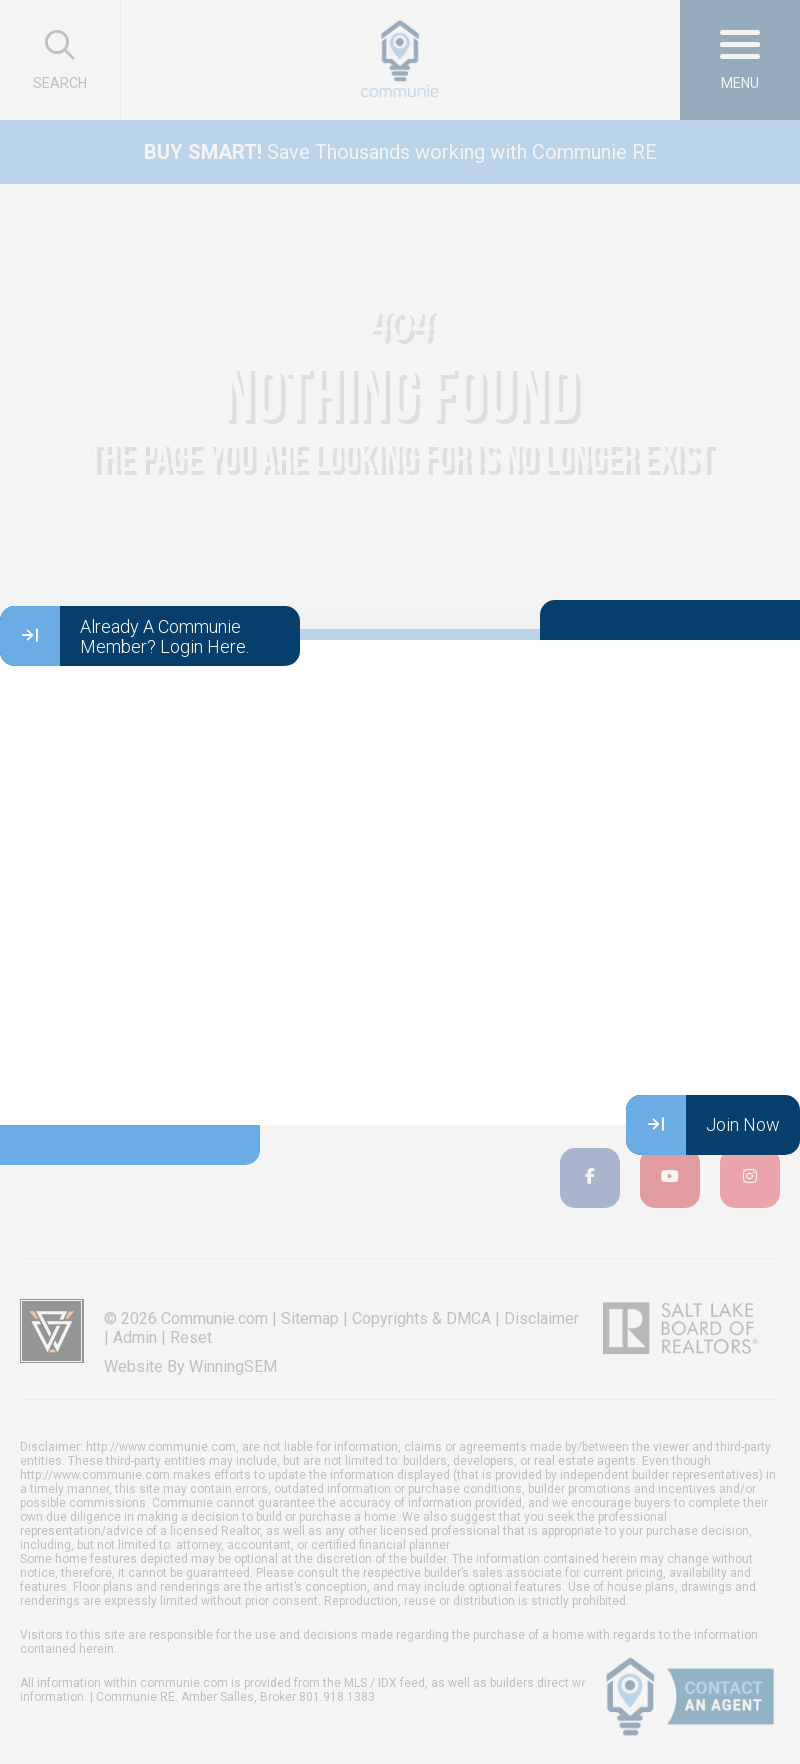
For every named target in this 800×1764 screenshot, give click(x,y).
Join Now (703, 1125)
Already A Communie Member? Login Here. (124, 636)
